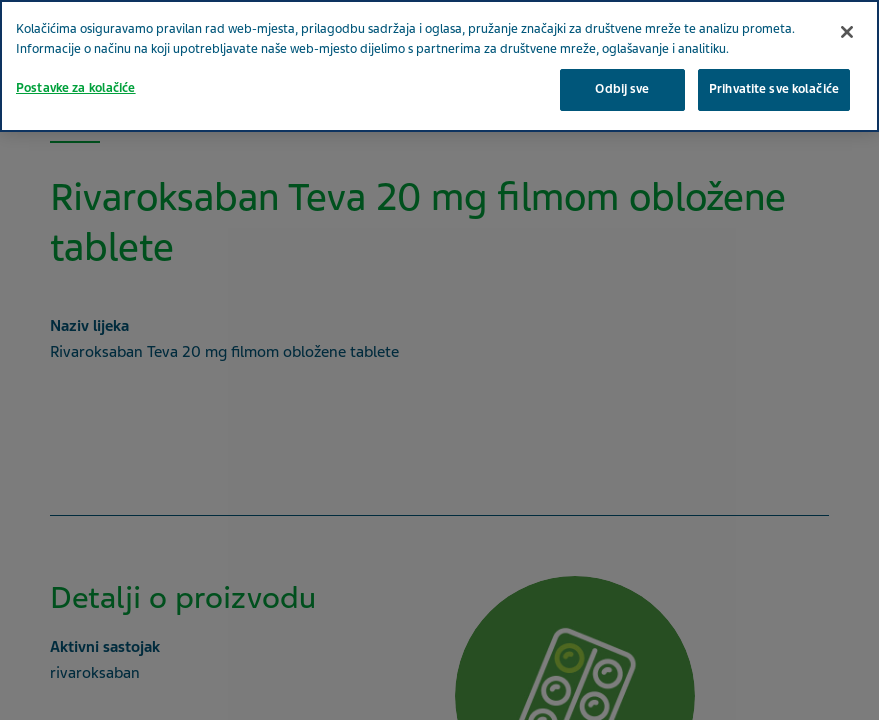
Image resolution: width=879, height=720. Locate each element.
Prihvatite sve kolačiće (774, 89)
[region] (439, 66)
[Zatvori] (847, 32)
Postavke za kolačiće (76, 88)
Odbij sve (622, 89)
